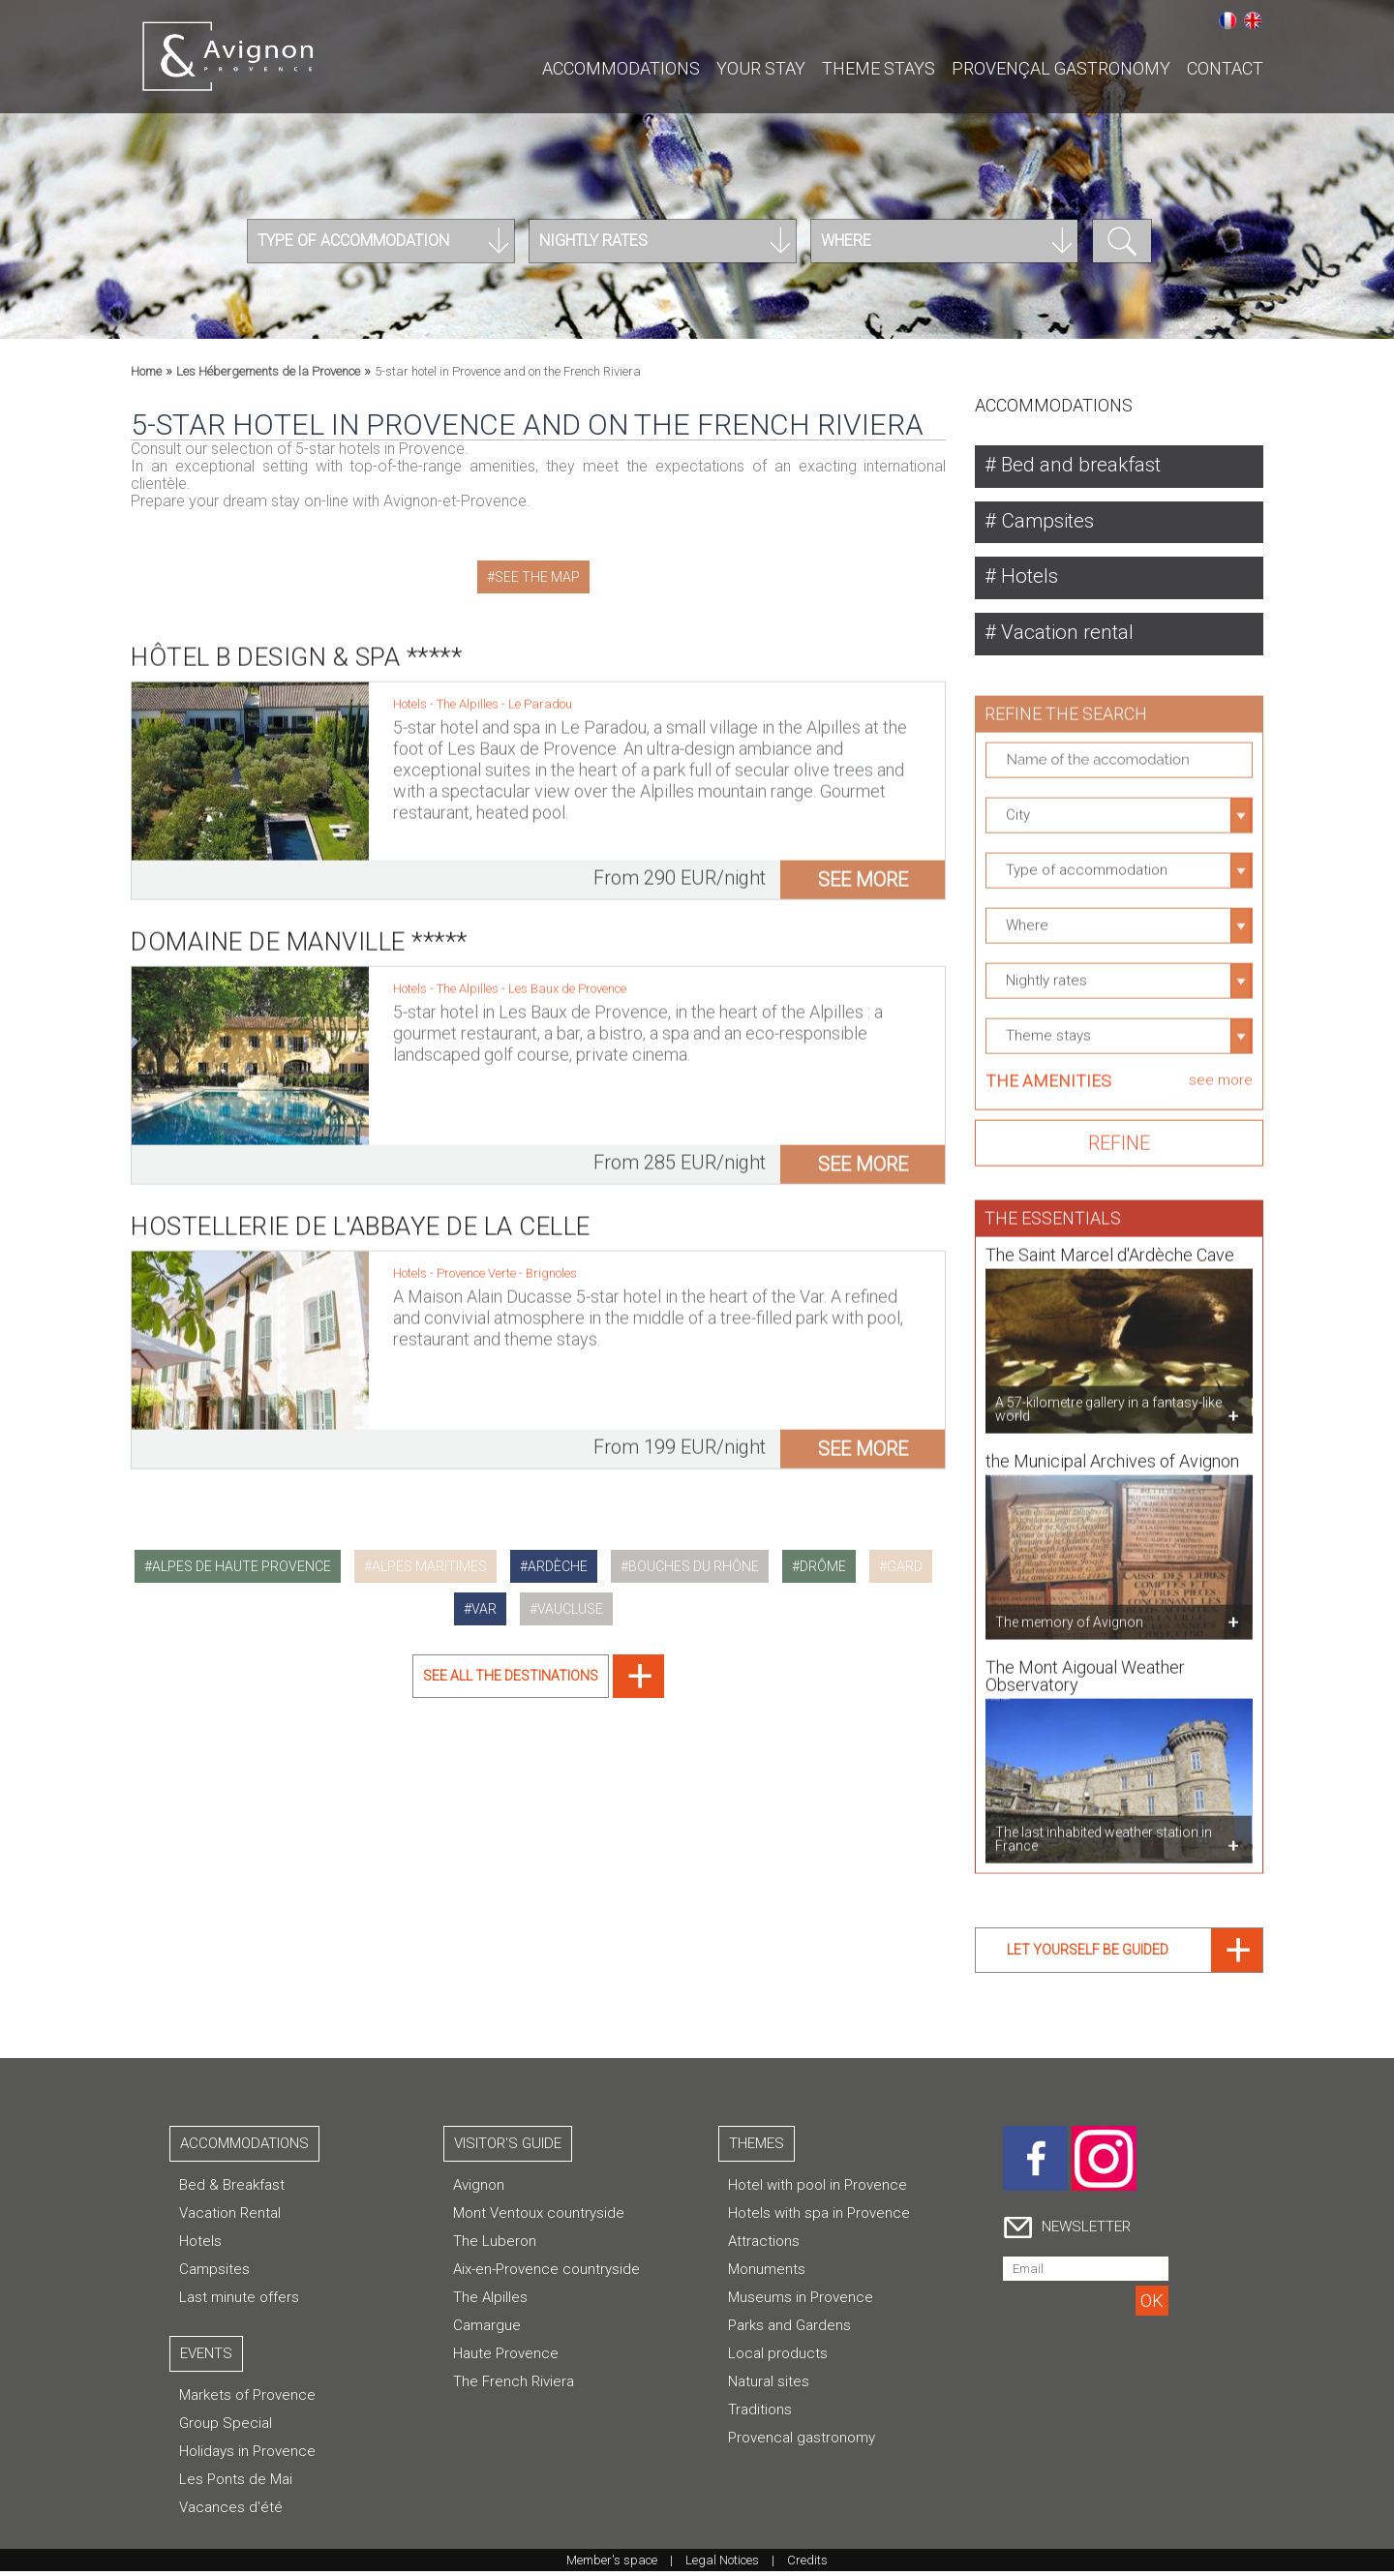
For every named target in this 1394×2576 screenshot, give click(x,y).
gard (905, 1566)
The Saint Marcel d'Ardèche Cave (1109, 1249)
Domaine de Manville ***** (299, 931)
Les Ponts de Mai (235, 2484)
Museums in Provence (800, 2302)
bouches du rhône (693, 1566)
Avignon (478, 2189)
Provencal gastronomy (801, 2442)
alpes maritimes (429, 1566)
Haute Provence (506, 2358)
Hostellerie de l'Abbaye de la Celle (361, 1215)
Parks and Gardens (789, 2330)
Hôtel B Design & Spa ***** (296, 646)
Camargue (487, 2330)
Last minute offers (239, 2302)
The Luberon (494, 2246)
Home (146, 371)
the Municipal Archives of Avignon (1112, 1455)
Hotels (1029, 579)
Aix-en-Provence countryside (546, 2274)
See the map (537, 577)
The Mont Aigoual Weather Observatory (1085, 1670)
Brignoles (551, 1263)
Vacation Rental (230, 2218)
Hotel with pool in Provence (817, 2189)
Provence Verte (478, 1263)
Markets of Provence (247, 2400)
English (1252, 20)
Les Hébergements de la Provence (268, 371)
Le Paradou (540, 693)
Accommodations (621, 68)
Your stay (760, 68)
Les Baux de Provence (567, 978)
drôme (823, 1566)
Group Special (225, 2428)
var (484, 1609)
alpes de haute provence (241, 1566)
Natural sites (768, 2386)
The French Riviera (513, 2386)
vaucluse (570, 1609)
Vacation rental (1070, 636)
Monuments (766, 2274)
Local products (778, 2358)
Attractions (764, 2246)
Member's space (611, 2565)
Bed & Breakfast (232, 2189)
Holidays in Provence (247, 2456)
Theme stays (878, 68)
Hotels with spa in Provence (819, 2218)
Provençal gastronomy (1061, 68)
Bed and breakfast (1083, 465)
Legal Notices (722, 2565)
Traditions (760, 2414)
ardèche (558, 1566)
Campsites (1050, 522)
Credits (807, 2565)
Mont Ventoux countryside (538, 2218)
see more (863, 869)
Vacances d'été (231, 2512)
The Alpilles (469, 693)
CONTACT (1225, 68)
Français (1227, 20)
